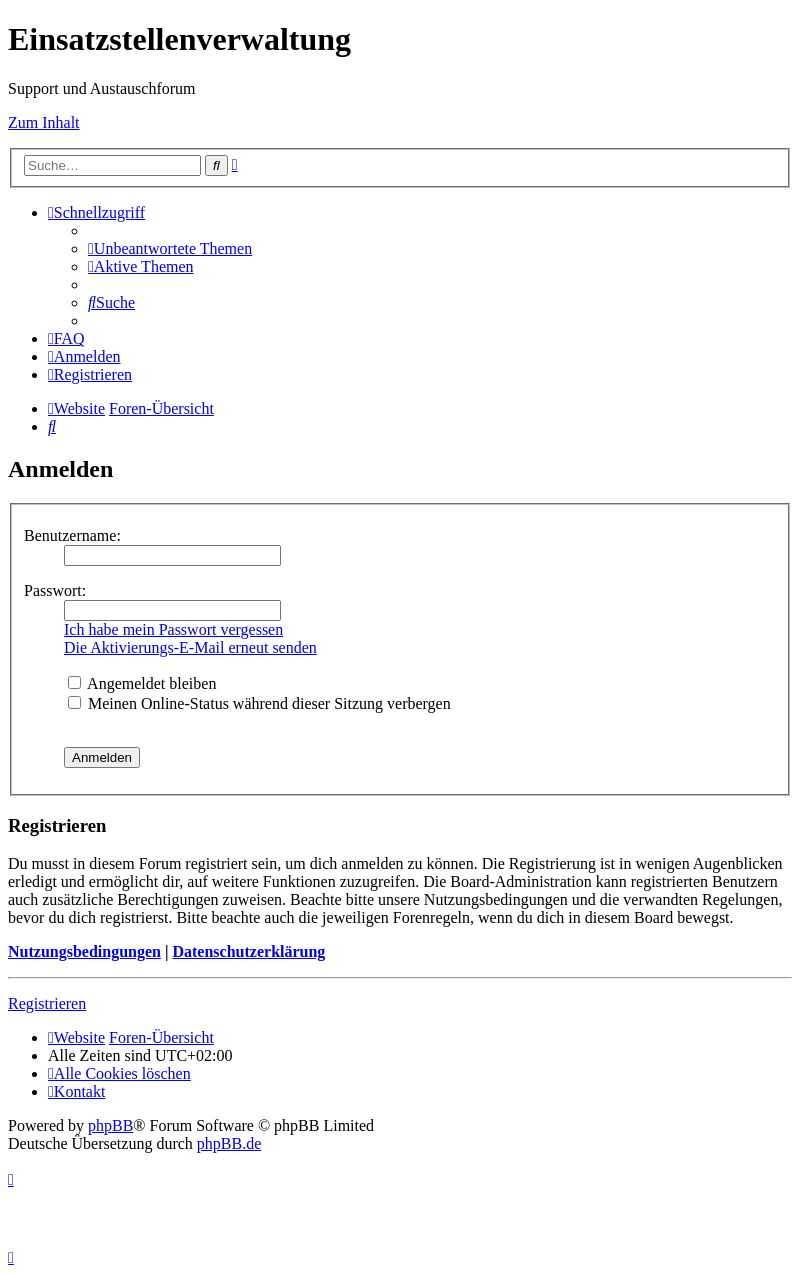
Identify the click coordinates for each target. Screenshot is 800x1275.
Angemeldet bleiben (142, 683)
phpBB (110, 1125)
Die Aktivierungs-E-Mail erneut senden (190, 647)
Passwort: (55, 590)
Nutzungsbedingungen (84, 951)
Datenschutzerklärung (248, 951)
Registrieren (47, 1003)
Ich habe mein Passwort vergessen (173, 629)
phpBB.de (229, 1143)
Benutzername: (72, 535)
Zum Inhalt (44, 122)
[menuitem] (170, 248)
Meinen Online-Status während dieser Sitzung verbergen (259, 703)
